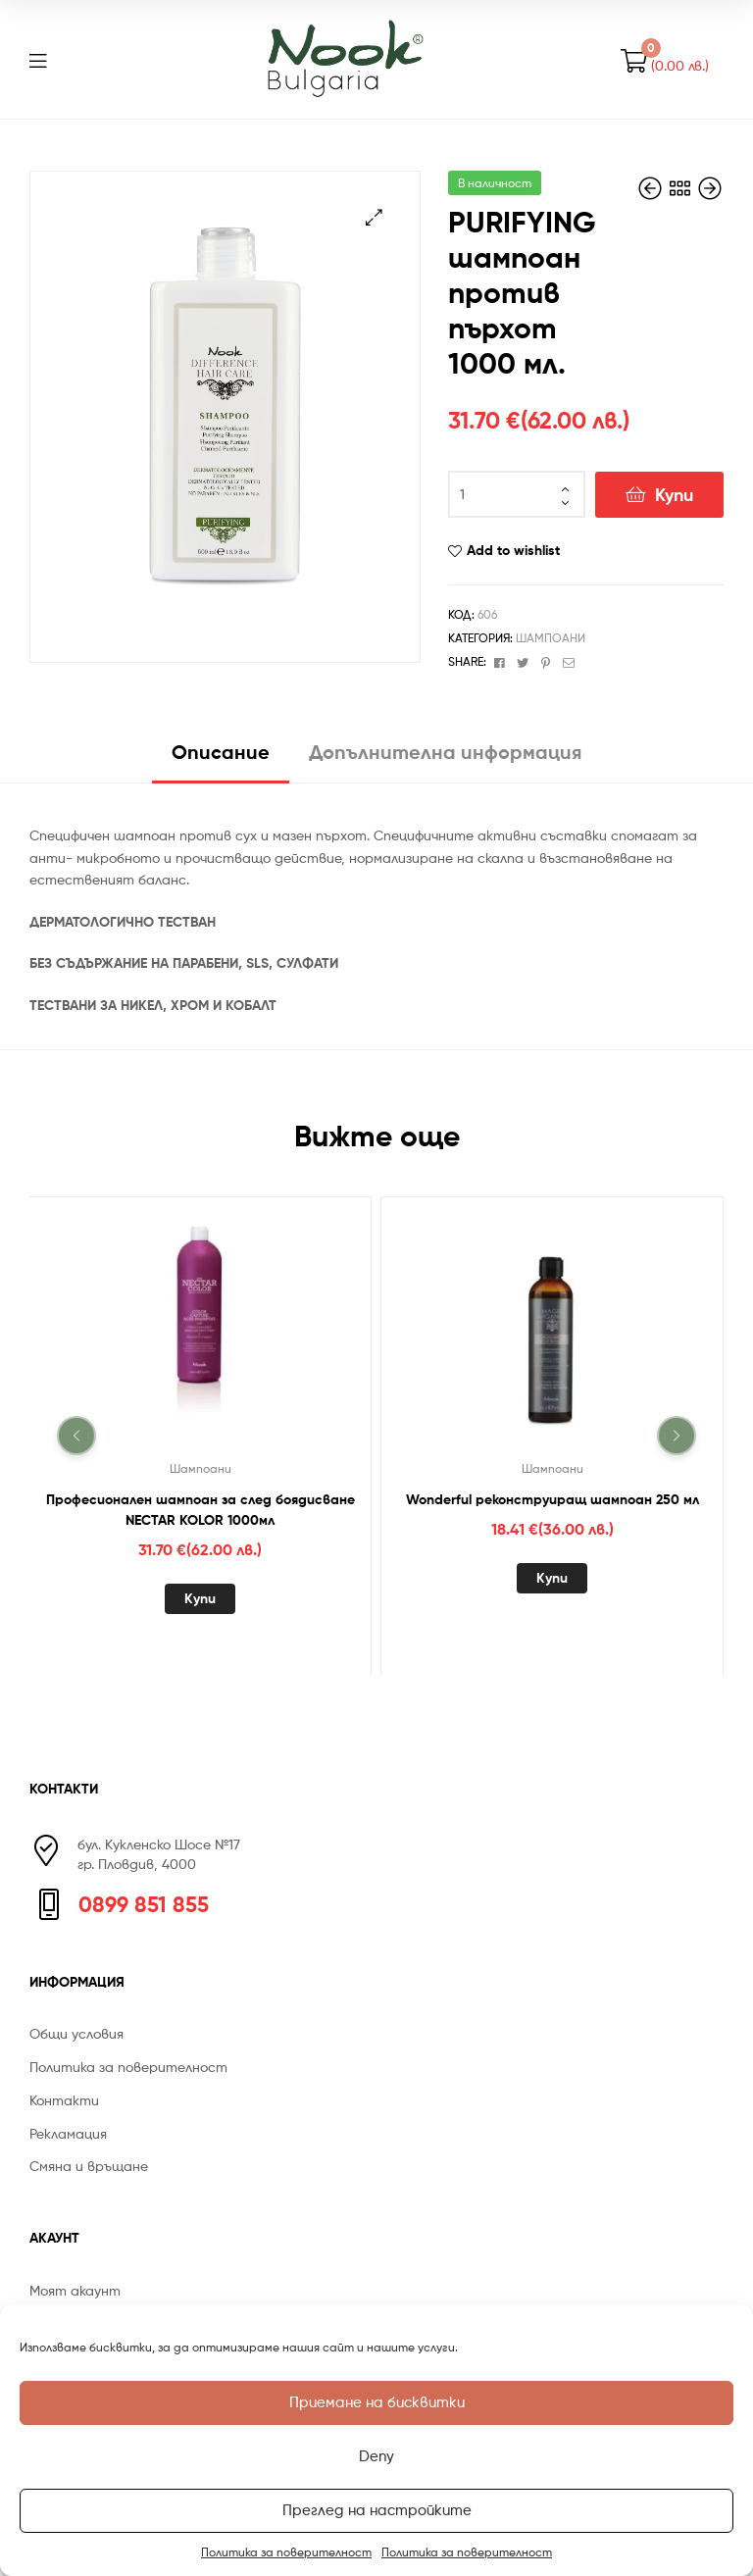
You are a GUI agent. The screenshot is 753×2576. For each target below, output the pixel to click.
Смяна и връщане (88, 2165)
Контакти (64, 2100)
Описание (221, 751)
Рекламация (68, 2133)
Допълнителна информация (445, 751)
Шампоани (550, 638)
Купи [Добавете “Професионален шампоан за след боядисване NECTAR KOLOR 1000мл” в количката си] (200, 1597)
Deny (376, 2456)
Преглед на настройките (377, 2510)
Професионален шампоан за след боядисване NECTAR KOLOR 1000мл (200, 1509)
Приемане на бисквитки (377, 2402)
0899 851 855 (143, 1904)
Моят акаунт (75, 2290)
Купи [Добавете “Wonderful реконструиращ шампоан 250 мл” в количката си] (552, 1577)
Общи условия (76, 2033)
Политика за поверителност (286, 2552)
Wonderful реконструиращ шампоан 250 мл (552, 1498)
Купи (674, 494)
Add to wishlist (513, 550)
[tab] (220, 759)
